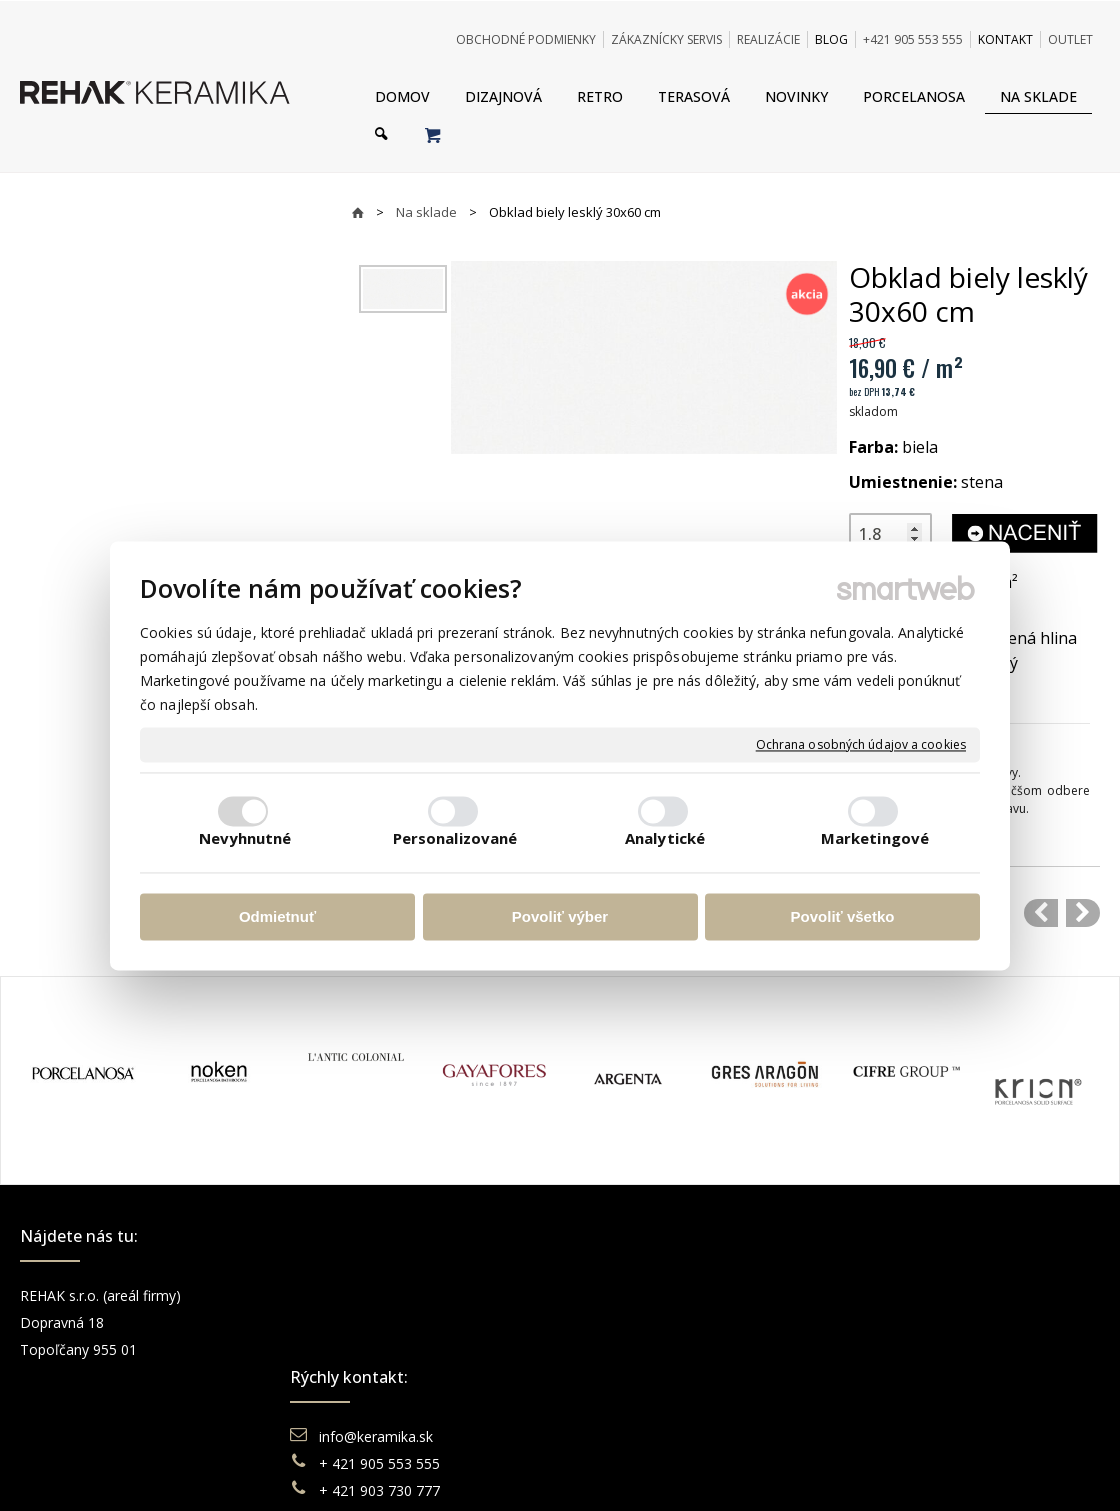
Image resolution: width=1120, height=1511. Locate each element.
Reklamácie (634, 1349)
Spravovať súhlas (864, 1471)
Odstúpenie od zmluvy (672, 1404)
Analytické (665, 838)
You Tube (899, 1349)
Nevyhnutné (245, 838)
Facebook (900, 1295)
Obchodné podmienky (666, 1295)
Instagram (901, 1322)
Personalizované (455, 838)
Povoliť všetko (843, 917)
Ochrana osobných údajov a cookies (861, 745)
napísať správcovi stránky (502, 1471)
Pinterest (897, 1376)
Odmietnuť (277, 917)
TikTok (887, 1403)
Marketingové (875, 838)
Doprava (623, 1322)
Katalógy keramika (655, 1376)
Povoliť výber (560, 917)
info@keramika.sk (379, 1295)
